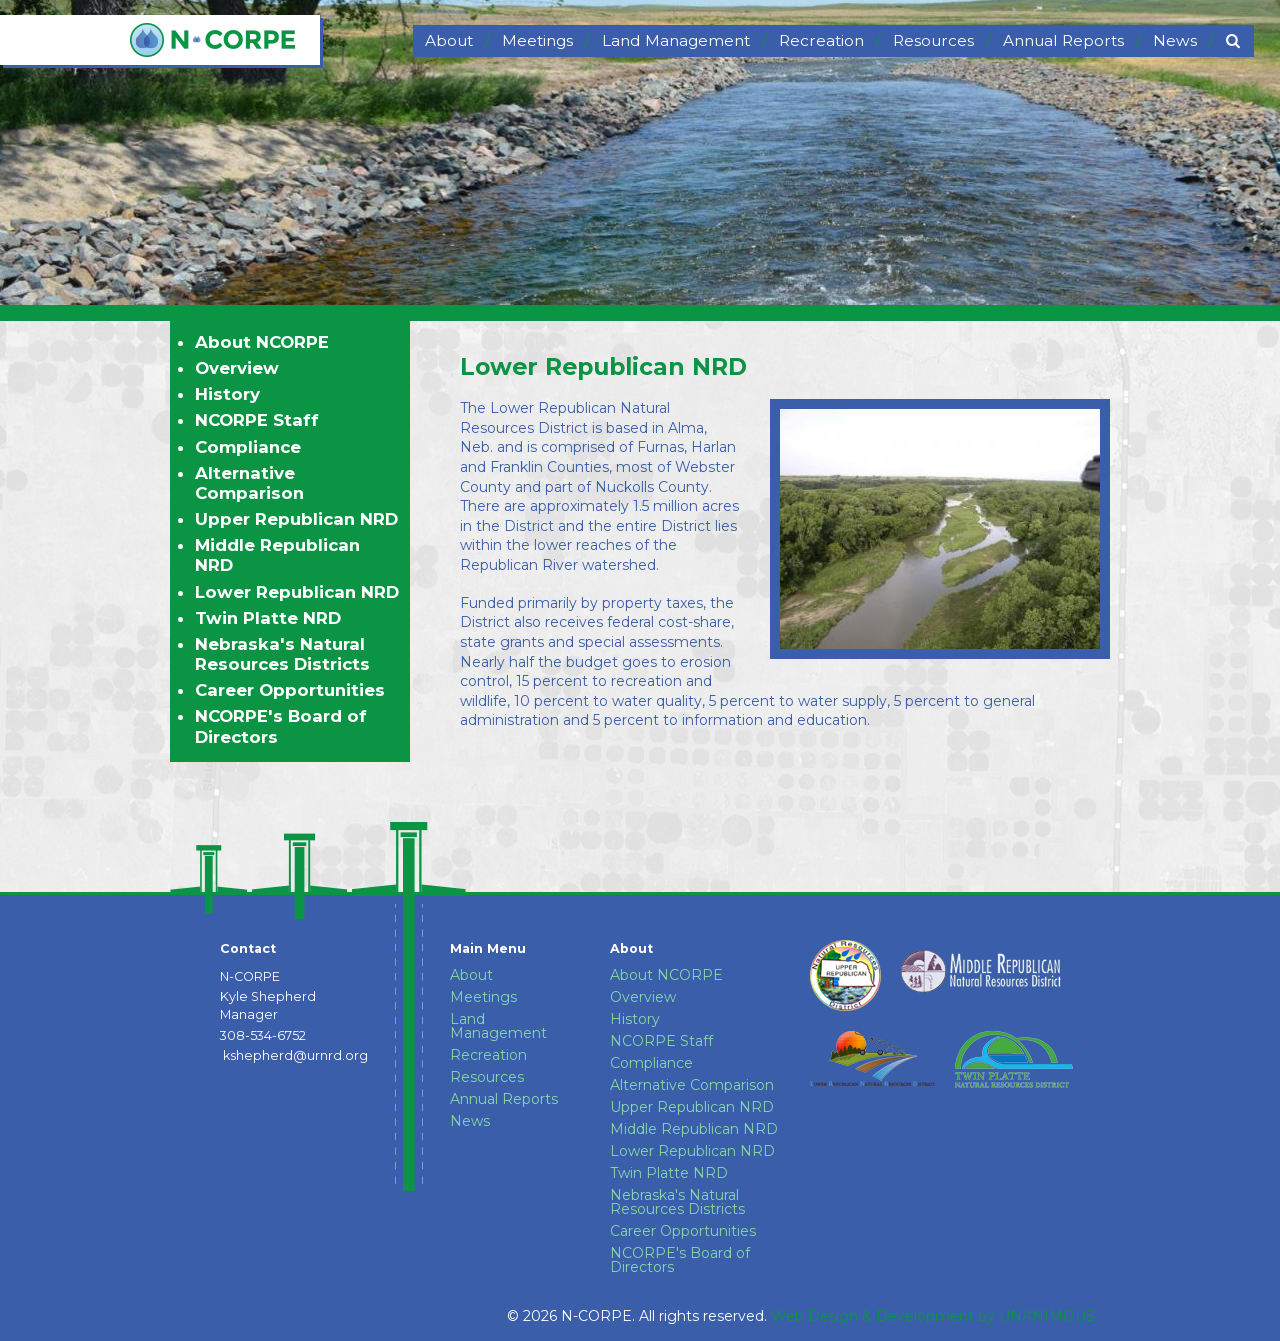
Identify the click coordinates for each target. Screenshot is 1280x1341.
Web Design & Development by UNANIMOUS (933, 1316)
